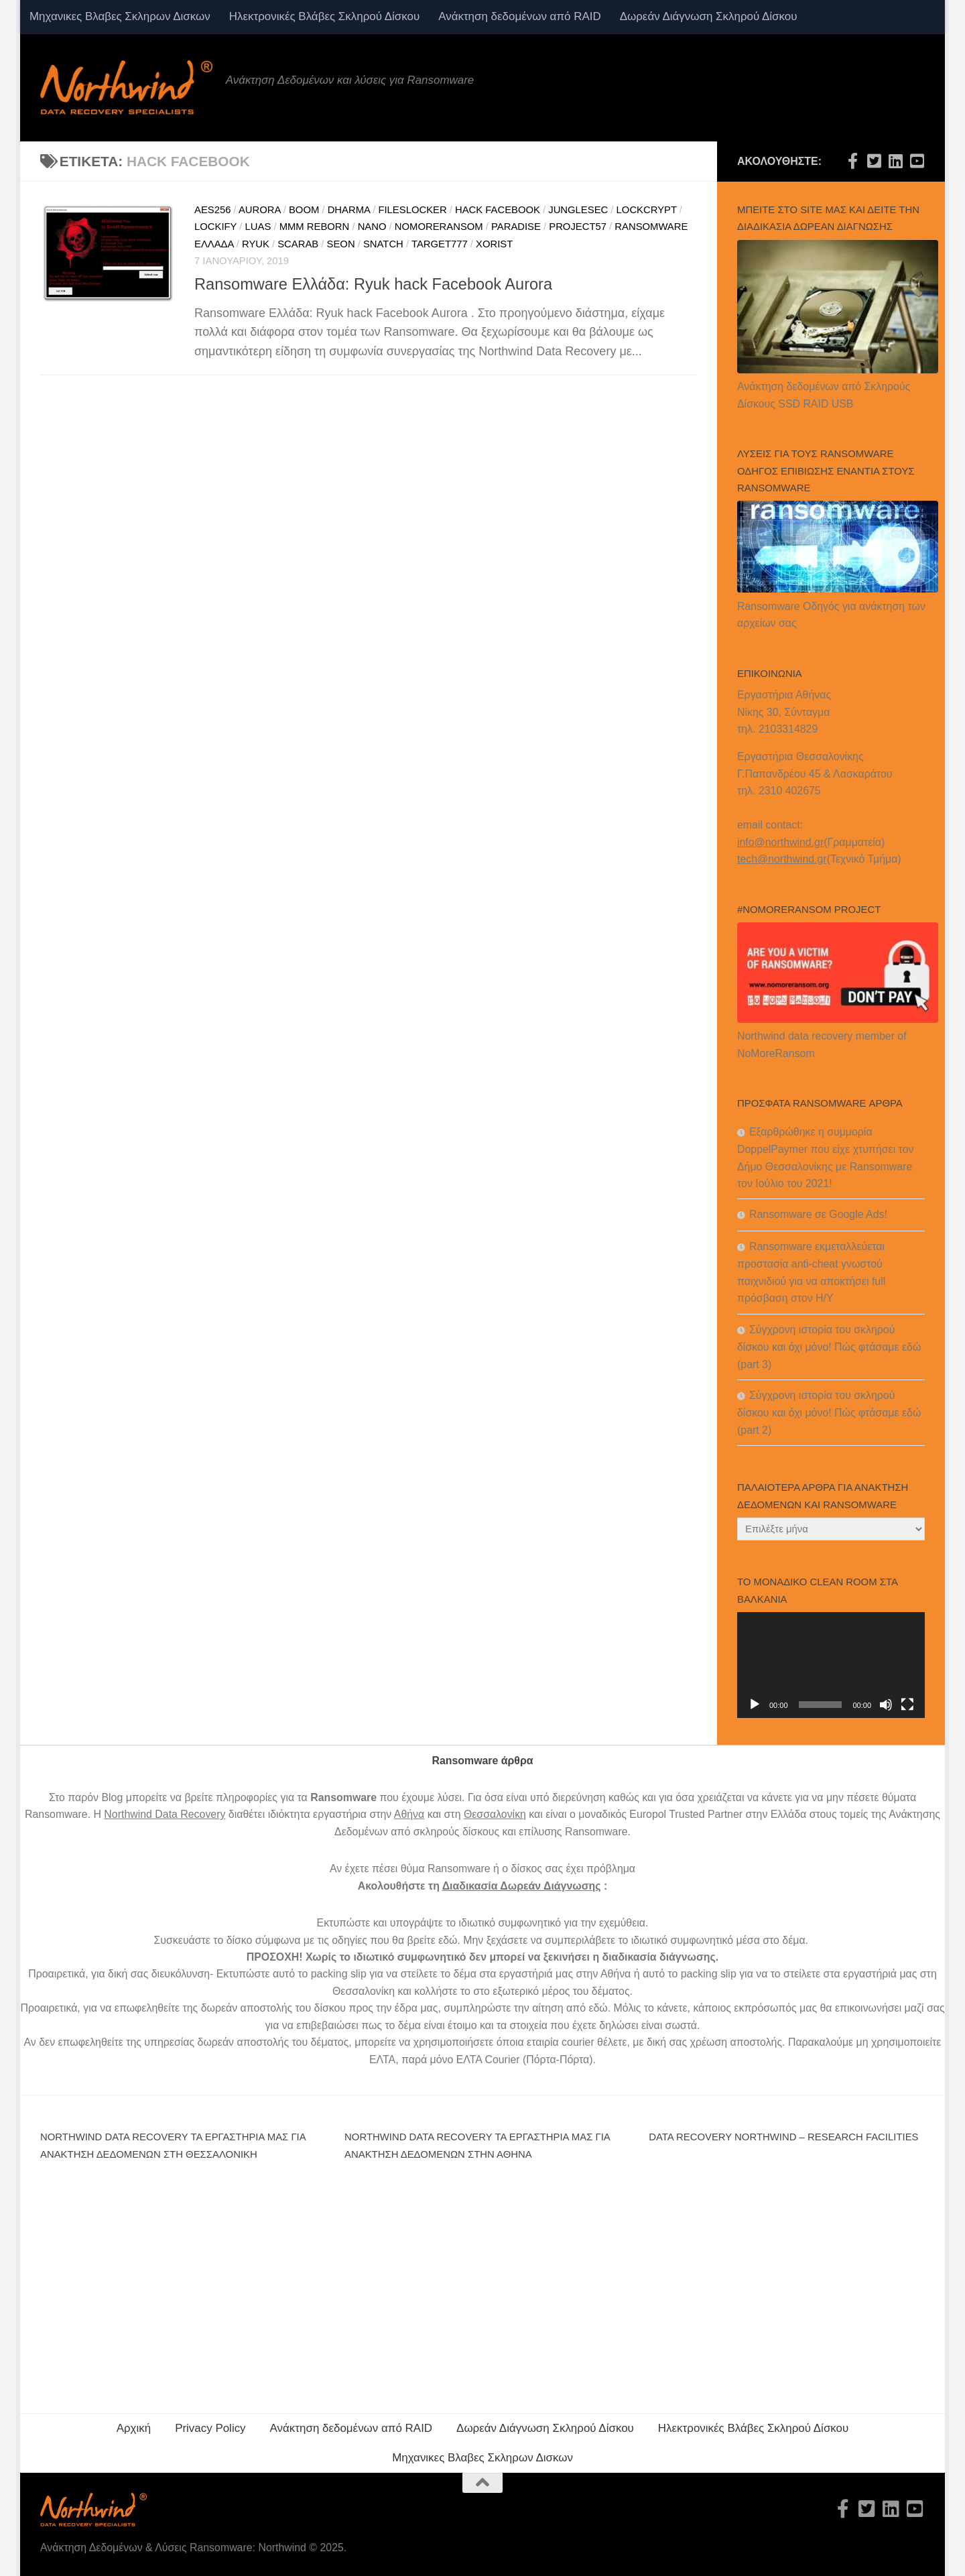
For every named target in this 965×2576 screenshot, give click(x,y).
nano (372, 226)
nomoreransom (439, 226)
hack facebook (497, 209)
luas (258, 226)
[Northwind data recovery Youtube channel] (917, 161)
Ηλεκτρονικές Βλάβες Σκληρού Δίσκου (324, 16)
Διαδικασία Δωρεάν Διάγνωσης (521, 1886)
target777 (439, 244)
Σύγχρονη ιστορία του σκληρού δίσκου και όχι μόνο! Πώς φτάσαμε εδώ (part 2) (829, 1413)
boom (304, 209)
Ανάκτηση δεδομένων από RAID (519, 16)
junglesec (578, 209)
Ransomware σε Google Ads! (818, 1214)
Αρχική (134, 2428)
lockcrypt (647, 209)
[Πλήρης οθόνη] (907, 1704)
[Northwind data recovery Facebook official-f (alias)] (852, 161)
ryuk (255, 244)
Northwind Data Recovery (164, 1814)
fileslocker (412, 209)
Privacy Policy (210, 2428)
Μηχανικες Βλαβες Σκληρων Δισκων (119, 16)
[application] (831, 1665)
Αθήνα (409, 1814)
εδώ (447, 1940)
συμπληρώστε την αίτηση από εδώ (526, 2008)
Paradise (516, 226)
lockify (215, 226)
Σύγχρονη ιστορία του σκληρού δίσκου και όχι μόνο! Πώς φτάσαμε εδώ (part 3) (829, 1347)
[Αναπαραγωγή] (754, 1704)
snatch (383, 244)
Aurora (260, 209)
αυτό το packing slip (320, 1973)
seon (341, 244)
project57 (577, 226)
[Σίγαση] (886, 1704)
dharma (349, 209)
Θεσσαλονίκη (495, 1814)
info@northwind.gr (780, 842)
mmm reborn (314, 226)
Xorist (494, 244)
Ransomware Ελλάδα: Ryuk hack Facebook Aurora (373, 284)
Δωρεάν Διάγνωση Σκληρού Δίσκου (708, 16)
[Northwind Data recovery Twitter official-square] (874, 161)
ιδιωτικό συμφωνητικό (510, 1922)
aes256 (212, 209)
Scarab (297, 244)
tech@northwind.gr (782, 859)
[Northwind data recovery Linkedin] (895, 161)
